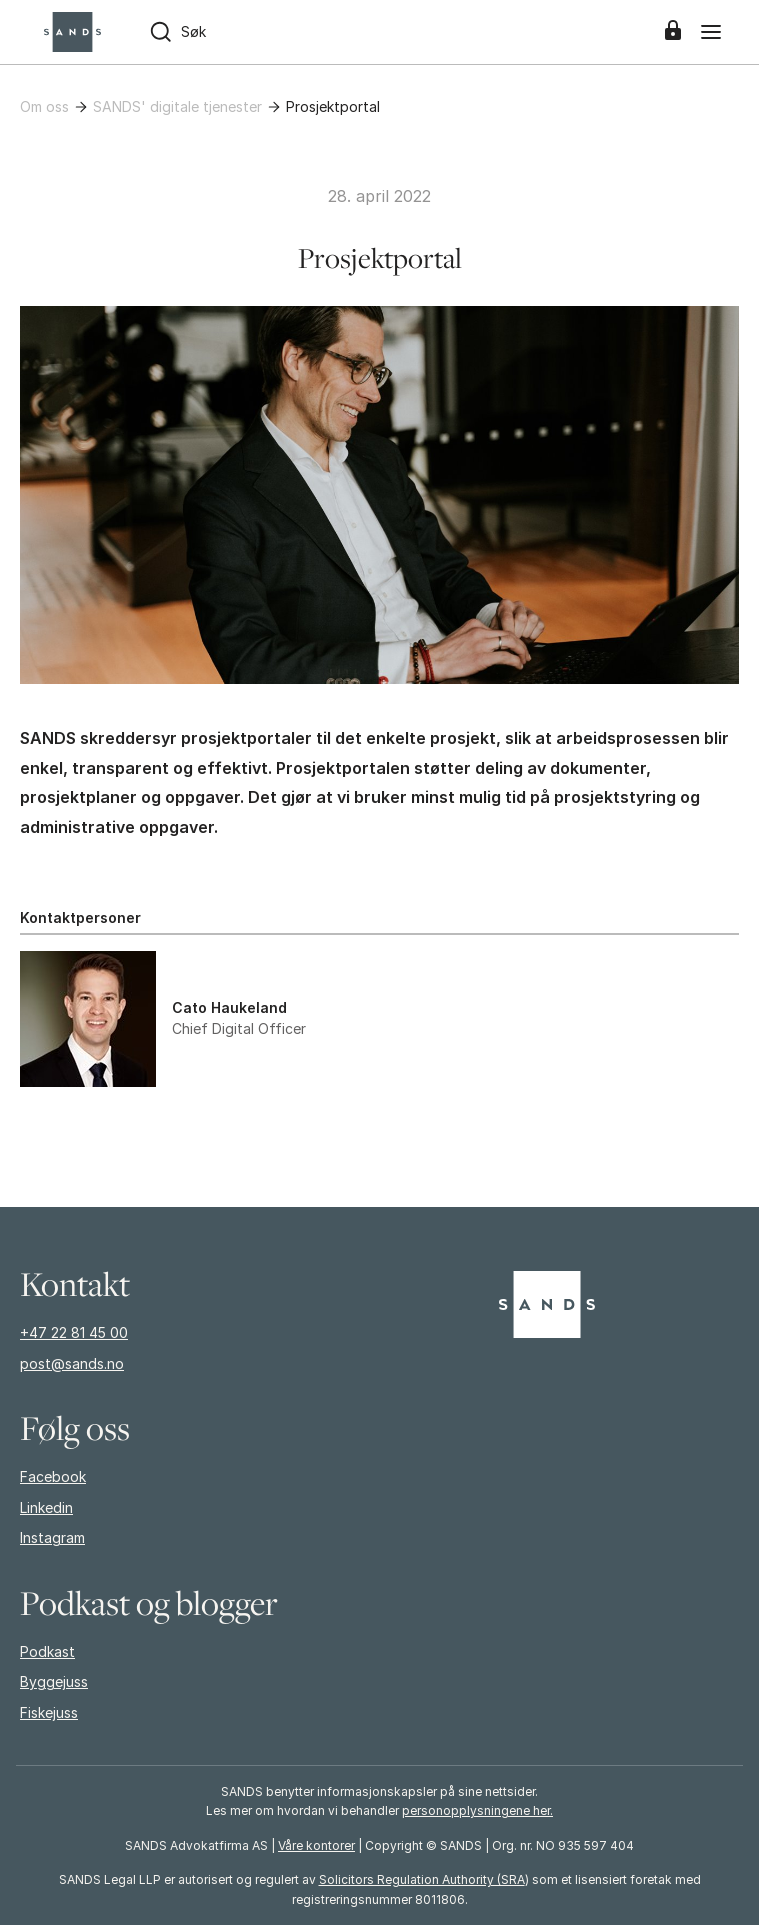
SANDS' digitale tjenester (177, 106)
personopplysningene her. (477, 1810)
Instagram (52, 1537)
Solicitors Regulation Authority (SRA (422, 1879)
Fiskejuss (49, 1712)
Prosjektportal (333, 106)
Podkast (47, 1651)
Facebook (53, 1476)
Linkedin (46, 1507)
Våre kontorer (316, 1845)
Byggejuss (54, 1681)
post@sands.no (72, 1363)
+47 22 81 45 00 (74, 1332)
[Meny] (711, 32)
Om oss (44, 106)
